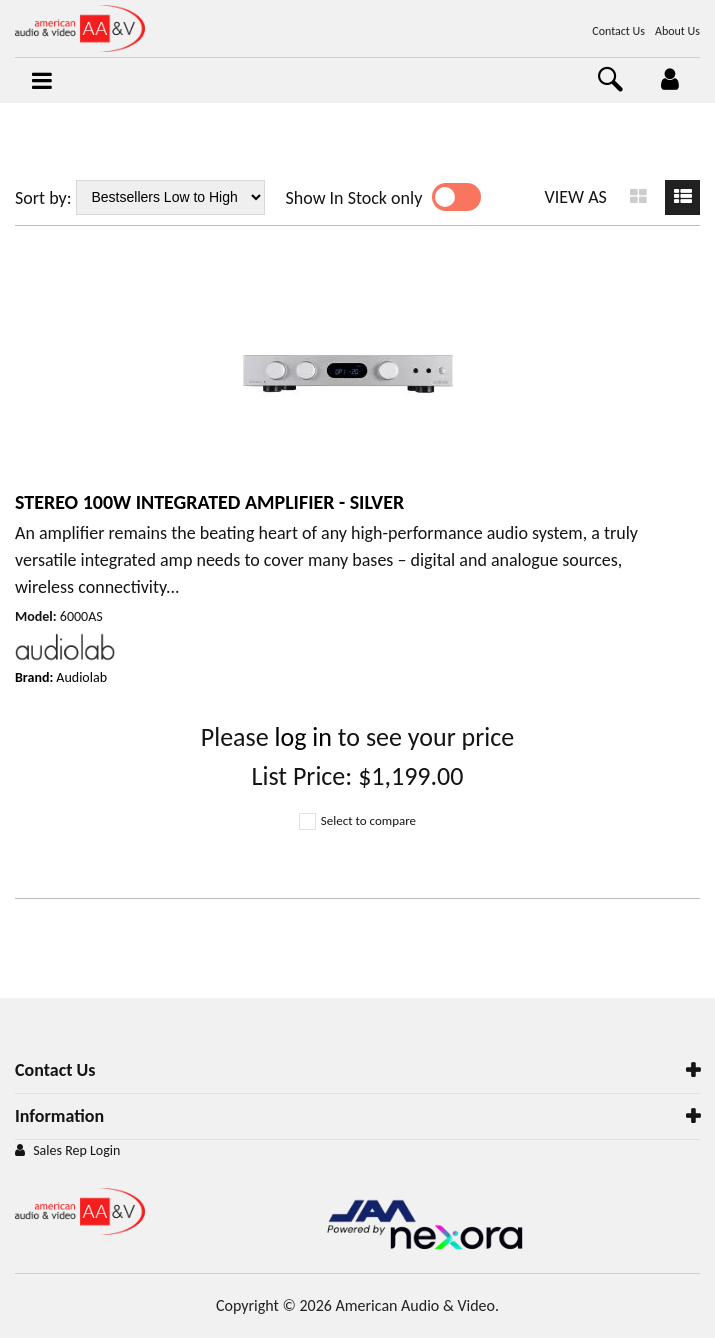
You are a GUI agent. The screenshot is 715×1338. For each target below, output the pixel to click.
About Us (677, 31)
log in (303, 737)
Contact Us (618, 31)
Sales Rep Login (76, 1150)
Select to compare (357, 820)
